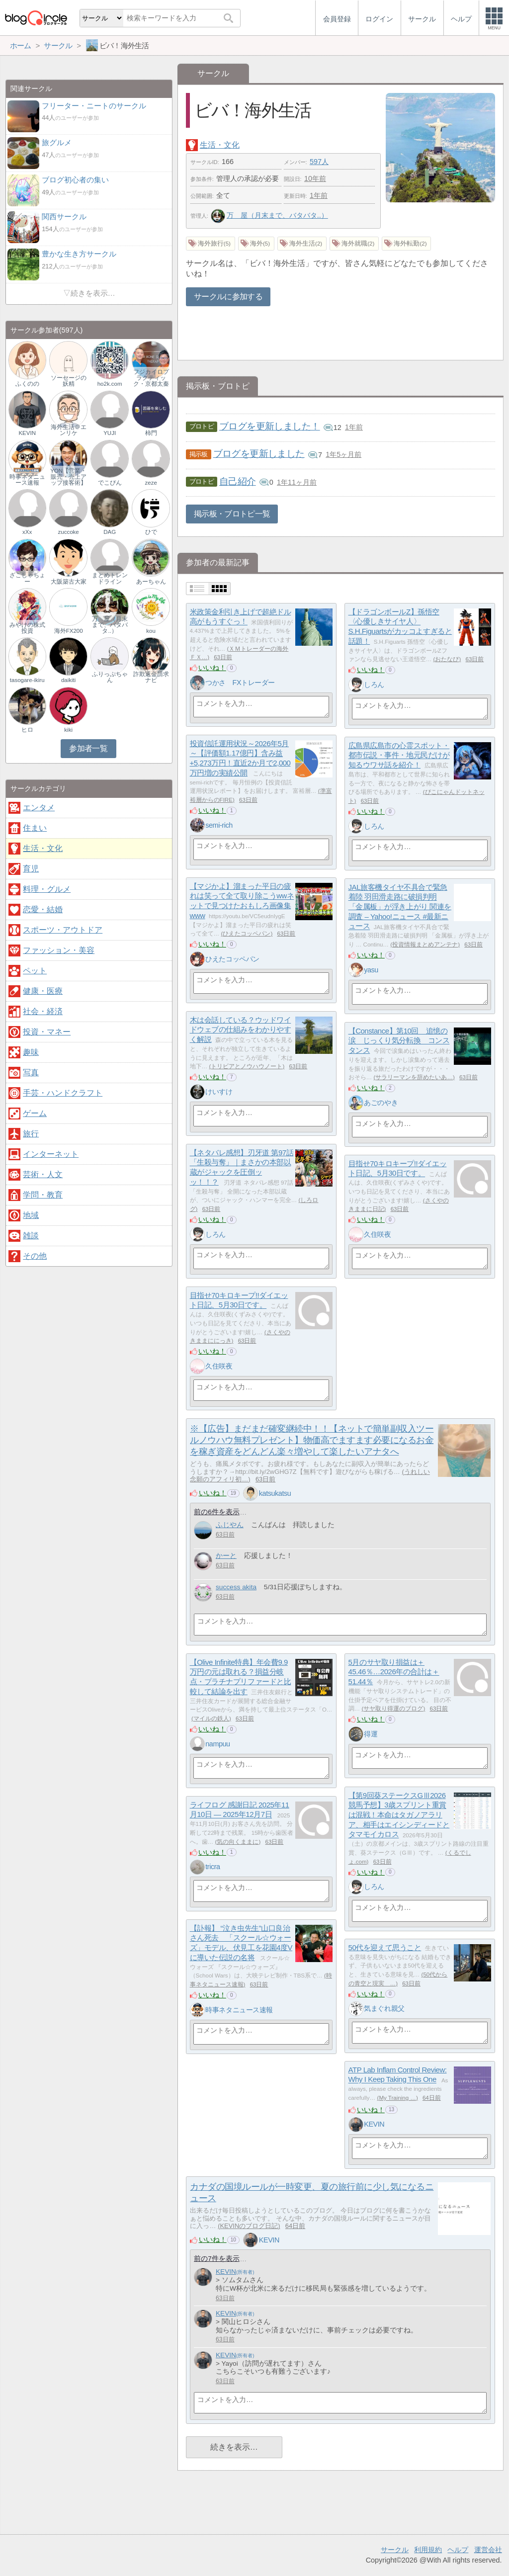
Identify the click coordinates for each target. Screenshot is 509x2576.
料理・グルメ (47, 889)
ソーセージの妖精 (68, 381)
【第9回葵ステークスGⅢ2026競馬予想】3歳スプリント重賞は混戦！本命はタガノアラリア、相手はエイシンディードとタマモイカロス (399, 1815)
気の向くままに (237, 1842)
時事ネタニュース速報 (239, 2010)
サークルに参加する (228, 296)
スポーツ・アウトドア (62, 930)
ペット (35, 970)
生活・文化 (220, 145)
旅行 (31, 1133)
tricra (212, 1867)
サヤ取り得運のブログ (393, 1709)
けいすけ (218, 1092)
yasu (371, 970)
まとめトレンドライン (110, 578)
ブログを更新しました (259, 453)
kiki (68, 730)
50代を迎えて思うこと (385, 1947)
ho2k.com (109, 384)
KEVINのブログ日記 (249, 2226)
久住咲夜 (377, 1234)
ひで (151, 532)
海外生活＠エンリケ (68, 430)
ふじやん (230, 1525)
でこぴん (110, 483)
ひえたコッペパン (246, 934)
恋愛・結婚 (43, 909)
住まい (35, 828)
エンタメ (39, 807)
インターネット (51, 1154)
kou (151, 631)
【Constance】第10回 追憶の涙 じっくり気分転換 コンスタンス (399, 1040)
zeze (151, 483)
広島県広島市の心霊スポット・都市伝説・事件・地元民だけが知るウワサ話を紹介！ (399, 755)
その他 (35, 1256)
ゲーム (35, 1113)
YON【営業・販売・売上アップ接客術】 (68, 477)
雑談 (31, 1235)
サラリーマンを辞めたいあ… (414, 1077)
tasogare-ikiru (27, 680)
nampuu (217, 1744)
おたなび (447, 659)
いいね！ (212, 668)
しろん (374, 684)
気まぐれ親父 (384, 2008)
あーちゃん (151, 582)
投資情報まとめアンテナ (425, 944)
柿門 (151, 433)
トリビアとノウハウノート (246, 1066)
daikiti (68, 680)
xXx (27, 532)
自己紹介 (237, 481)
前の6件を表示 (217, 1512)
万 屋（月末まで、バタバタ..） (269, 215)
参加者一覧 (88, 748)
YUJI (109, 433)
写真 (31, 1072)
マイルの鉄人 (211, 1718)
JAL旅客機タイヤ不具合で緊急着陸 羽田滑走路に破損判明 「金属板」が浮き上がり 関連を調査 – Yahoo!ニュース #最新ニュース (399, 907)
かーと (226, 1555)
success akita (236, 1587)
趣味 (31, 1052)
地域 (31, 1215)
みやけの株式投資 (27, 628)
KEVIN (374, 2124)
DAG (109, 532)
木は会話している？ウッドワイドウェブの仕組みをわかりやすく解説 (240, 1029)
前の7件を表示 (217, 2258)
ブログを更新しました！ (269, 426)
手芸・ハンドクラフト (62, 1093)
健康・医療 (43, 991)
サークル (395, 2550)
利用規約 (428, 2550)
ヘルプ (457, 2550)
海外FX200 (68, 631)
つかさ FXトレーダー (240, 683)
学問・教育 (43, 1195)
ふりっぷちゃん (110, 677)
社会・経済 (43, 1011)
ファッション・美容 (58, 950)
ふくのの (27, 384)
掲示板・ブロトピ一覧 (232, 514)
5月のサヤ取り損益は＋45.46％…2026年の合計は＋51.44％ (393, 1672)
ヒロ (27, 730)
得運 (370, 1734)
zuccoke (68, 532)
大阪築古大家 (68, 582)
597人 (319, 162)
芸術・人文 (43, 1174)
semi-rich (218, 825)
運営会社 (488, 2550)
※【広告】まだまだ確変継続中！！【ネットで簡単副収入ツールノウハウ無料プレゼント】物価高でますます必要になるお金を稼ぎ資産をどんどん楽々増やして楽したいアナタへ (311, 1440)
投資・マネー (47, 1032)
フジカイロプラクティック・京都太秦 (151, 378)
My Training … (397, 2098)
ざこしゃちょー (27, 578)
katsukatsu (275, 1493)
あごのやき (381, 1103)
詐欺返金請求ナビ (151, 677)
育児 (31, 868)
